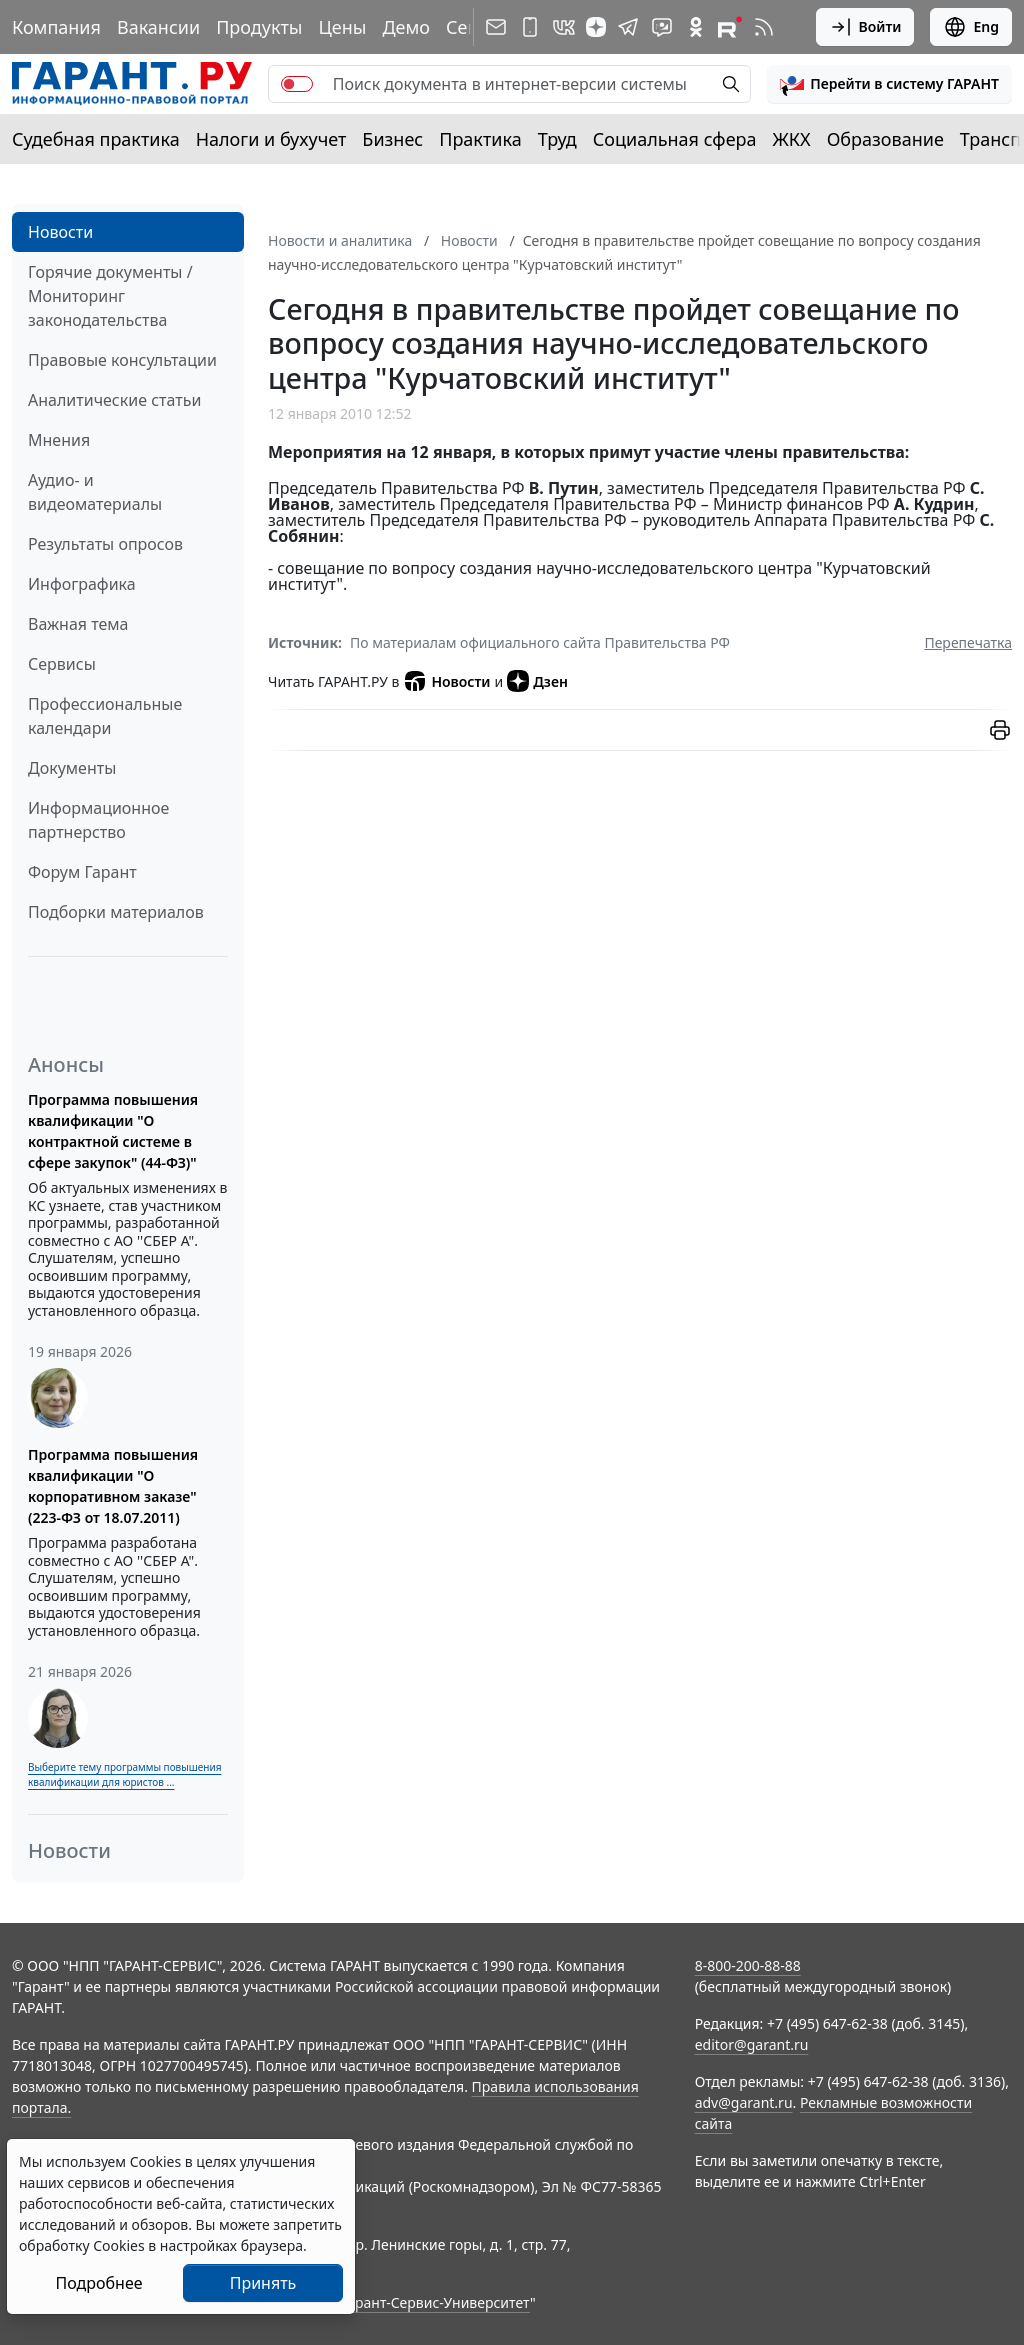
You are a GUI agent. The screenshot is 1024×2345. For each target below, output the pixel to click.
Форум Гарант (82, 872)
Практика (480, 139)
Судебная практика (96, 139)
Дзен (537, 681)
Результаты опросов (105, 544)
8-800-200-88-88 (748, 1965)
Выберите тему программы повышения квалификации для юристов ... (124, 1774)
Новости (60, 232)
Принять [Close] (263, 2283)
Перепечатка (968, 642)
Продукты (259, 27)
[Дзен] (596, 27)
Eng (971, 27)
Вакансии (158, 27)
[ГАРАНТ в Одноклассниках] (696, 27)
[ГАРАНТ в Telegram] (628, 27)
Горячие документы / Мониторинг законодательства (110, 296)
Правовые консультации (122, 360)
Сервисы (62, 664)
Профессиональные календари (105, 716)
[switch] (297, 84)
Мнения (59, 440)
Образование (885, 139)
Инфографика (82, 584)
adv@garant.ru (744, 2102)
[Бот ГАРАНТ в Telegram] (662, 27)
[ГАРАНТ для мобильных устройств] (530, 27)
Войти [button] (865, 27)
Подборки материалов (116, 912)
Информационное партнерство (98, 820)
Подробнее (98, 2283)
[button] (889, 84)
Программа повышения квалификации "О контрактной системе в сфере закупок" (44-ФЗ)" (113, 1131)
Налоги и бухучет (271, 139)
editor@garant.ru (752, 2044)
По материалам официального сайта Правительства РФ (540, 642)
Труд (557, 139)
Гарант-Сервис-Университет (435, 2302)
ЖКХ (792, 139)
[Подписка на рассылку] (496, 27)
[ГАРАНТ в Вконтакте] (564, 27)
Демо (406, 27)
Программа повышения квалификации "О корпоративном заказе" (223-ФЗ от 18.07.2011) (113, 1486)
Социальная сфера (675, 139)
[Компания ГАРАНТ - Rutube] (730, 27)
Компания (56, 27)
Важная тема (78, 624)
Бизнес (392, 139)
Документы (72, 768)
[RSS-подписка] (764, 27)
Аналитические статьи (114, 400)
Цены (342, 27)
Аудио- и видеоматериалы (95, 492)
